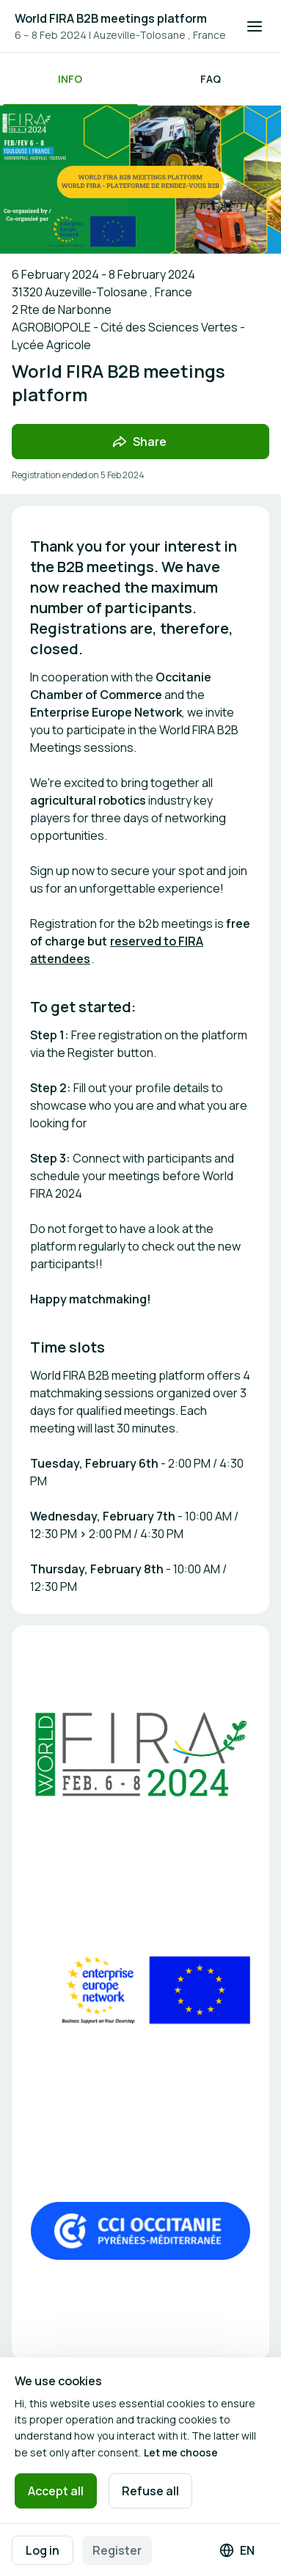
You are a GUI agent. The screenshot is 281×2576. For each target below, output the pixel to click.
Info (70, 79)
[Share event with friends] (140, 441)
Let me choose (181, 2452)
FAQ (210, 79)
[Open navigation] (254, 26)
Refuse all (150, 2491)
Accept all (56, 2491)
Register (117, 2550)
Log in (42, 2550)
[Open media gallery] (140, 1754)
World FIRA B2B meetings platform (111, 18)
